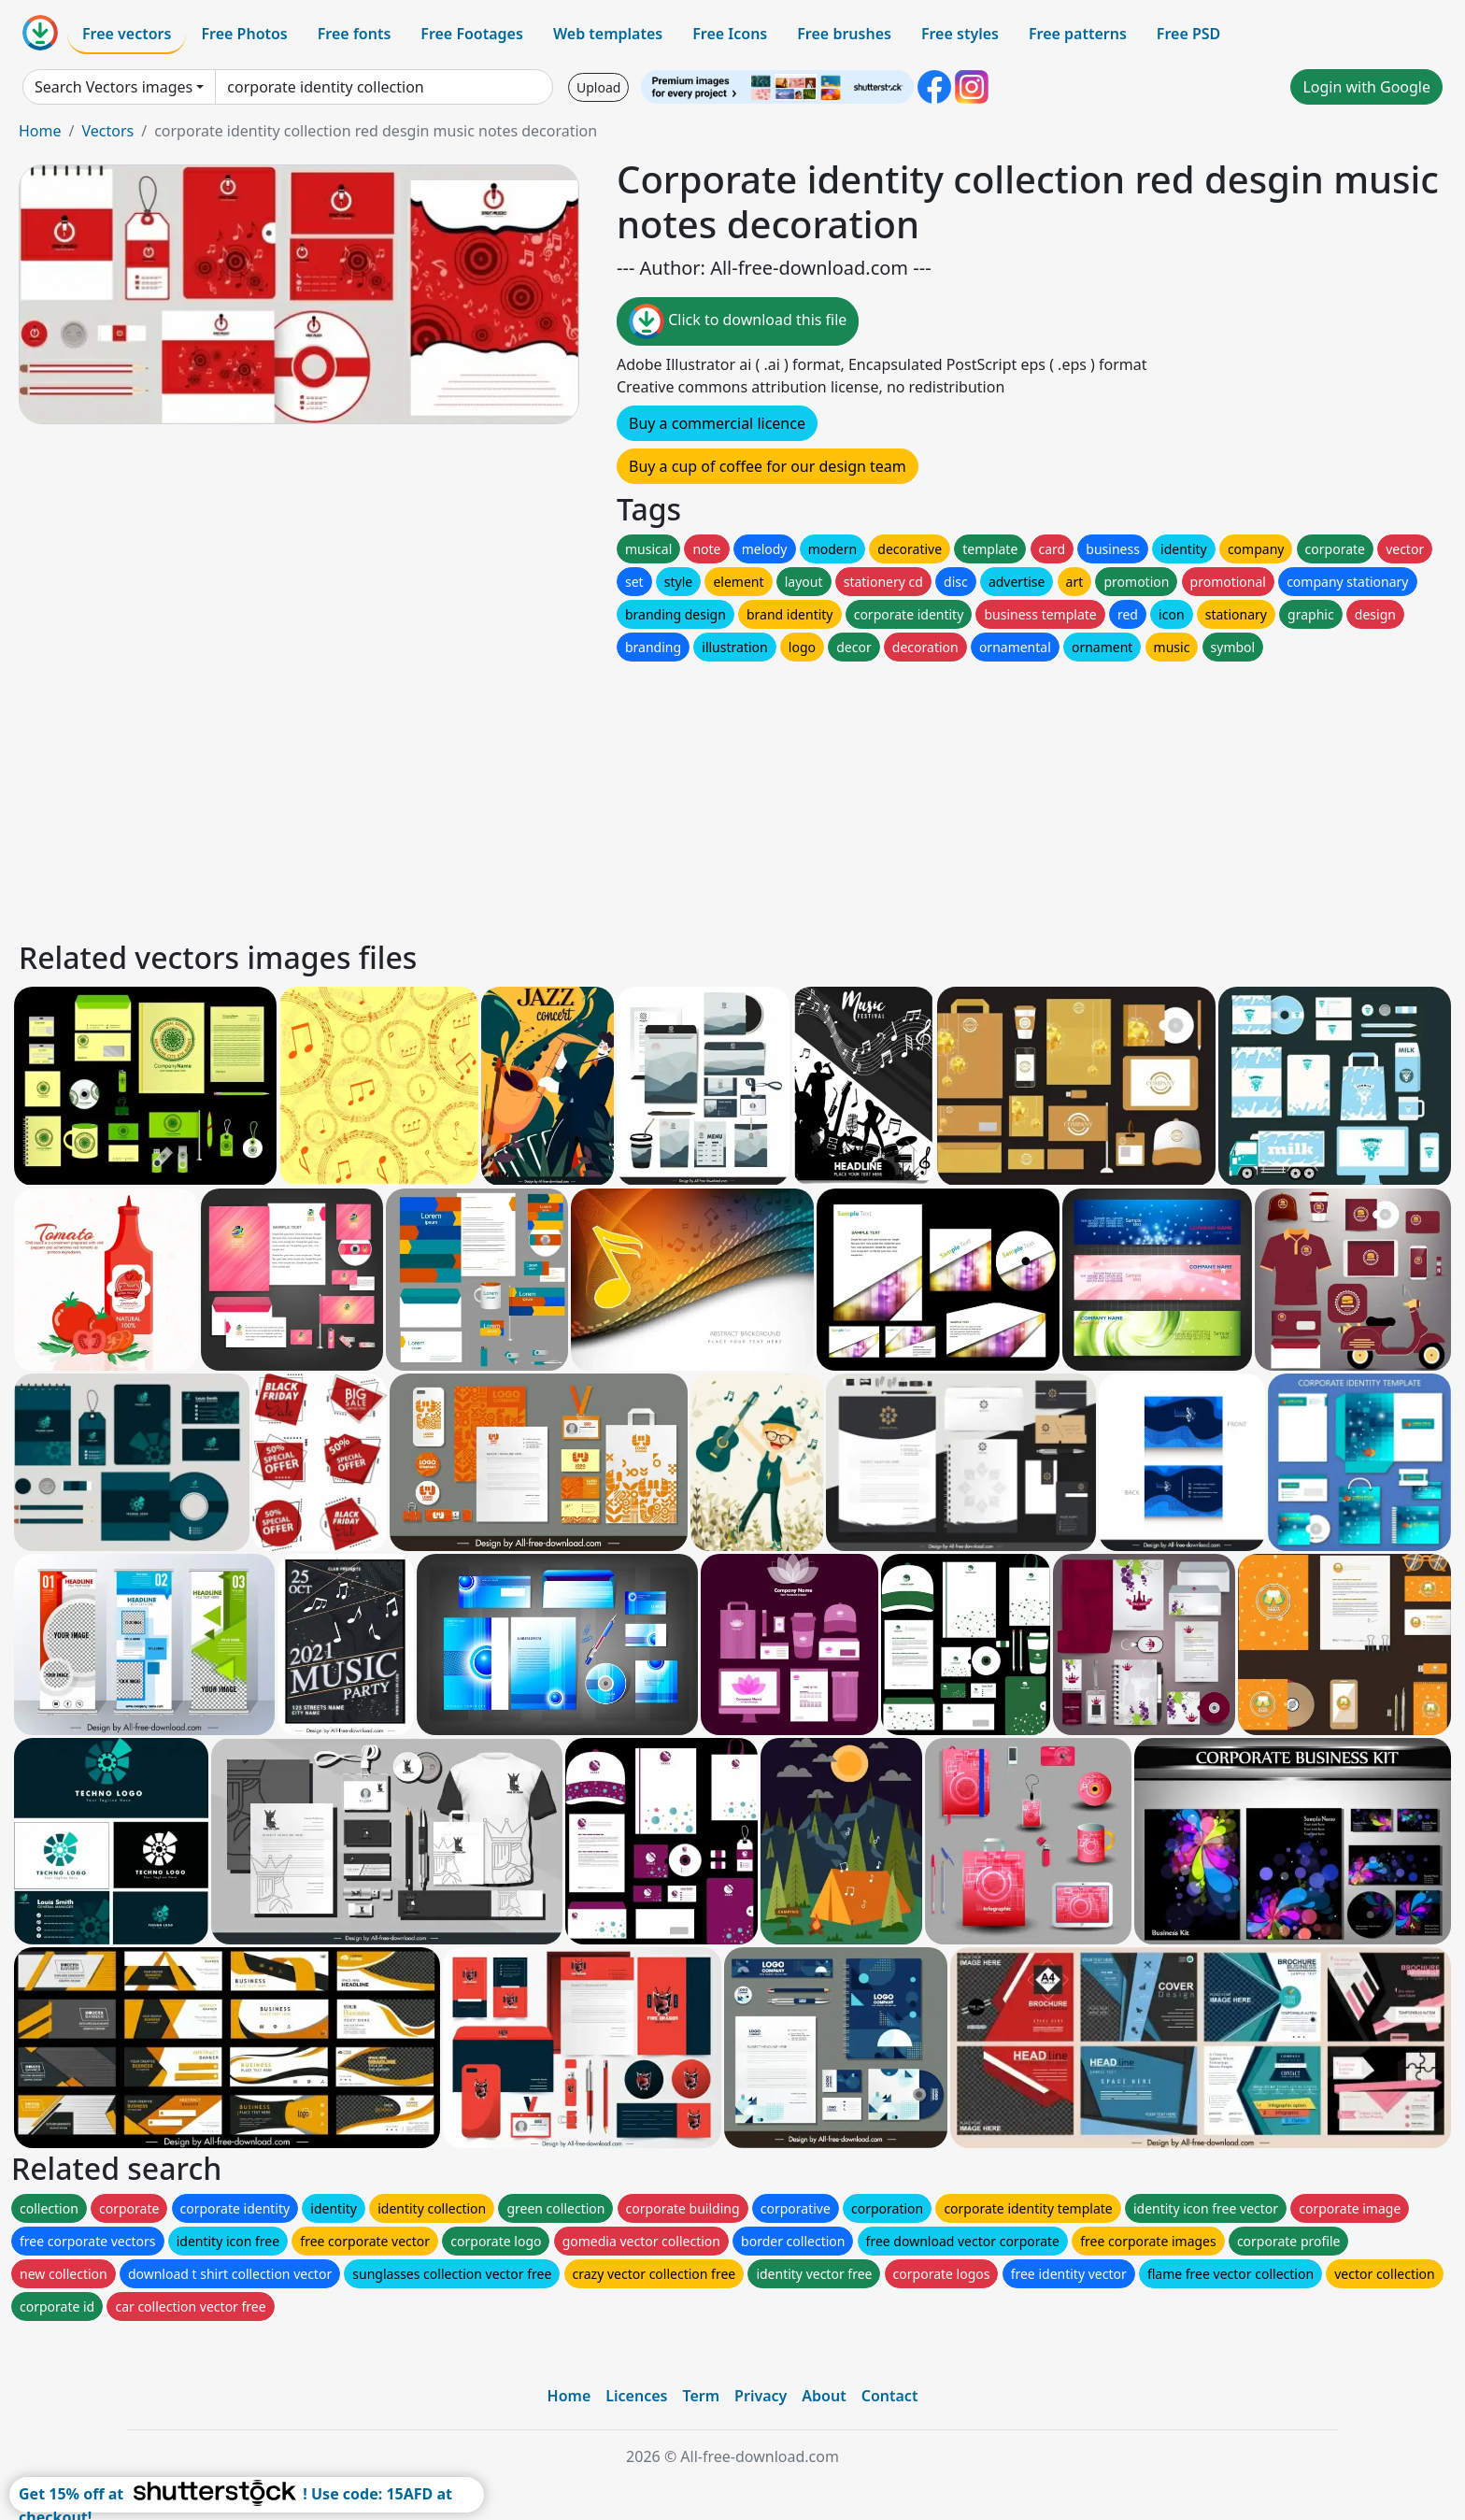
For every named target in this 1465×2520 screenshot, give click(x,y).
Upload (598, 87)
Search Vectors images (113, 87)
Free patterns (1078, 33)
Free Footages (471, 33)
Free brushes (844, 33)
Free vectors (126, 33)
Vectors (107, 131)
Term (700, 2395)
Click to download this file (737, 321)
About (824, 2395)
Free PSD (1188, 33)
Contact (889, 2395)
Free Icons (729, 33)
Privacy (760, 2395)
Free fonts (354, 33)
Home (40, 131)
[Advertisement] (577, 796)
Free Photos (244, 33)
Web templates (607, 33)
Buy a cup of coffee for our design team (767, 466)
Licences (636, 2395)
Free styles (960, 33)
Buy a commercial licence (717, 423)
